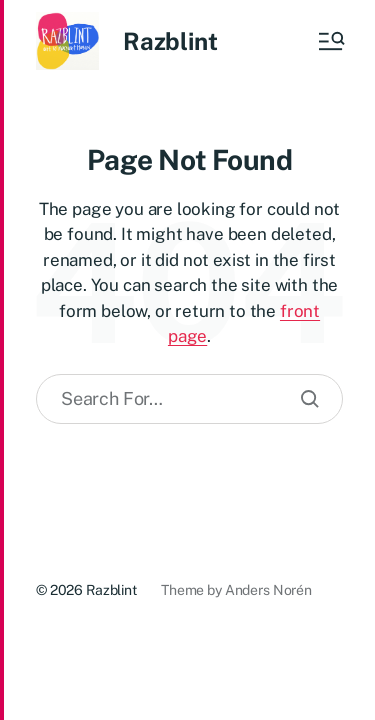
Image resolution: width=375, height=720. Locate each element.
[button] (330, 41)
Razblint (170, 41)
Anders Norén (268, 590)
